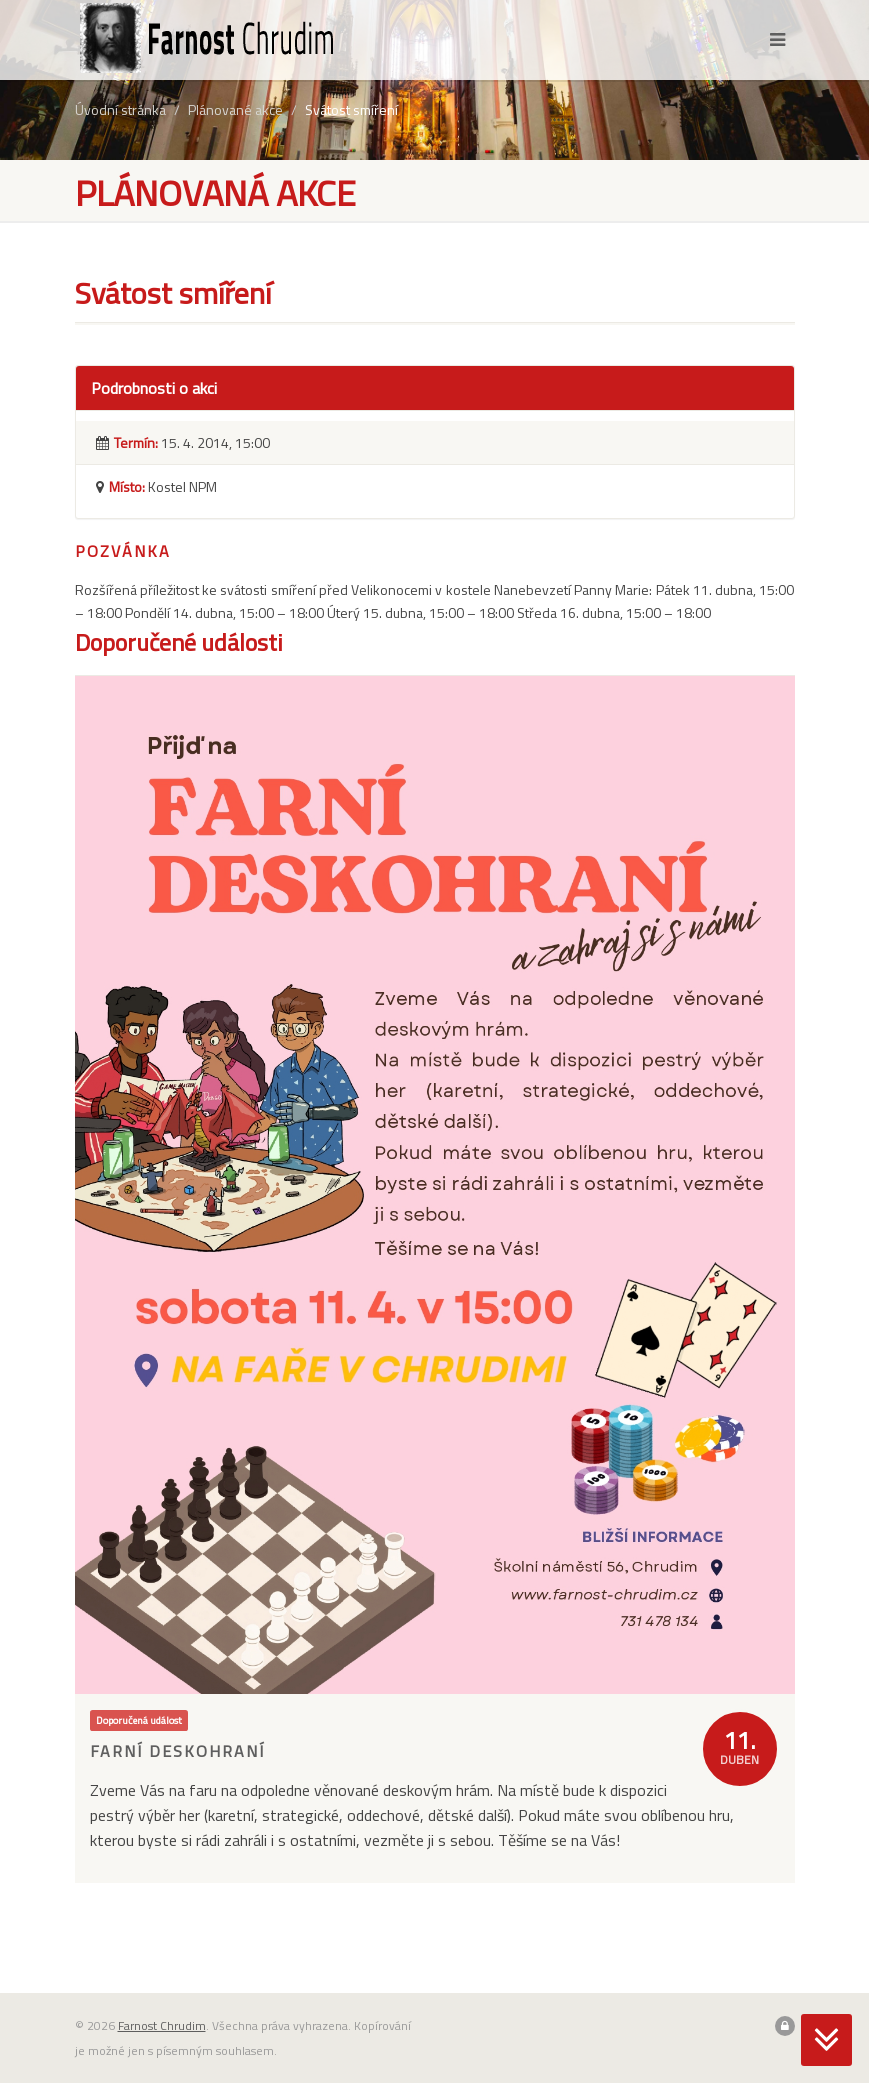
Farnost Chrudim (162, 2025)
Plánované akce (235, 109)
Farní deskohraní (177, 1751)
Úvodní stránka (120, 109)
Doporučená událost (139, 1720)
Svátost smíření (351, 109)
